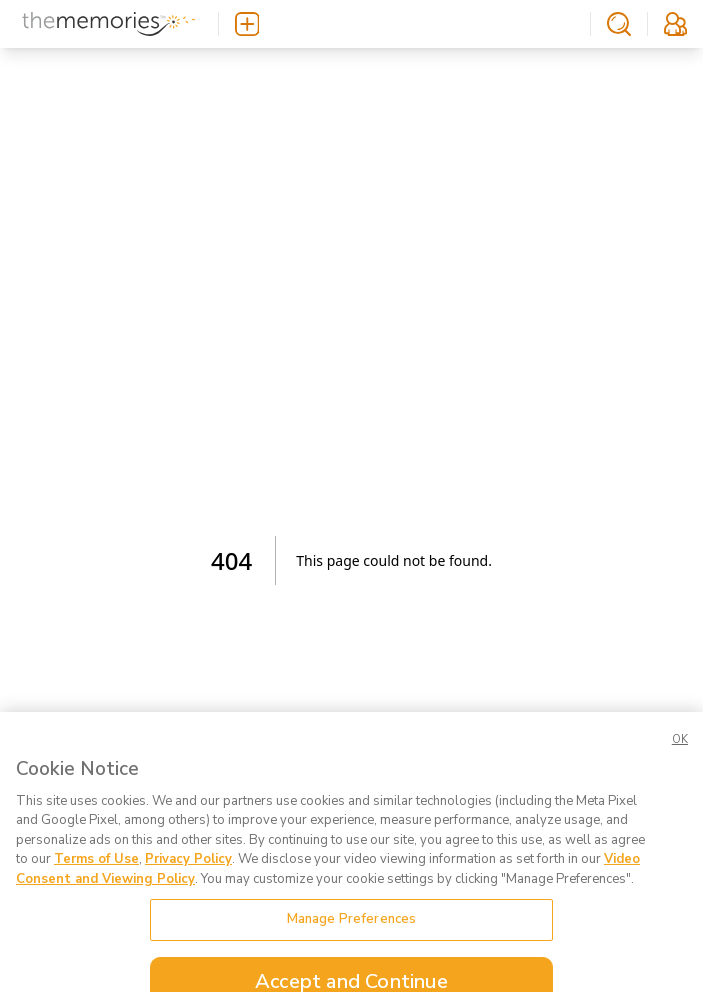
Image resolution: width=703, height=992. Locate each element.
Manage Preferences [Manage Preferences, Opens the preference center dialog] (351, 929)
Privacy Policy (188, 869)
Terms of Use (96, 869)
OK (680, 748)
